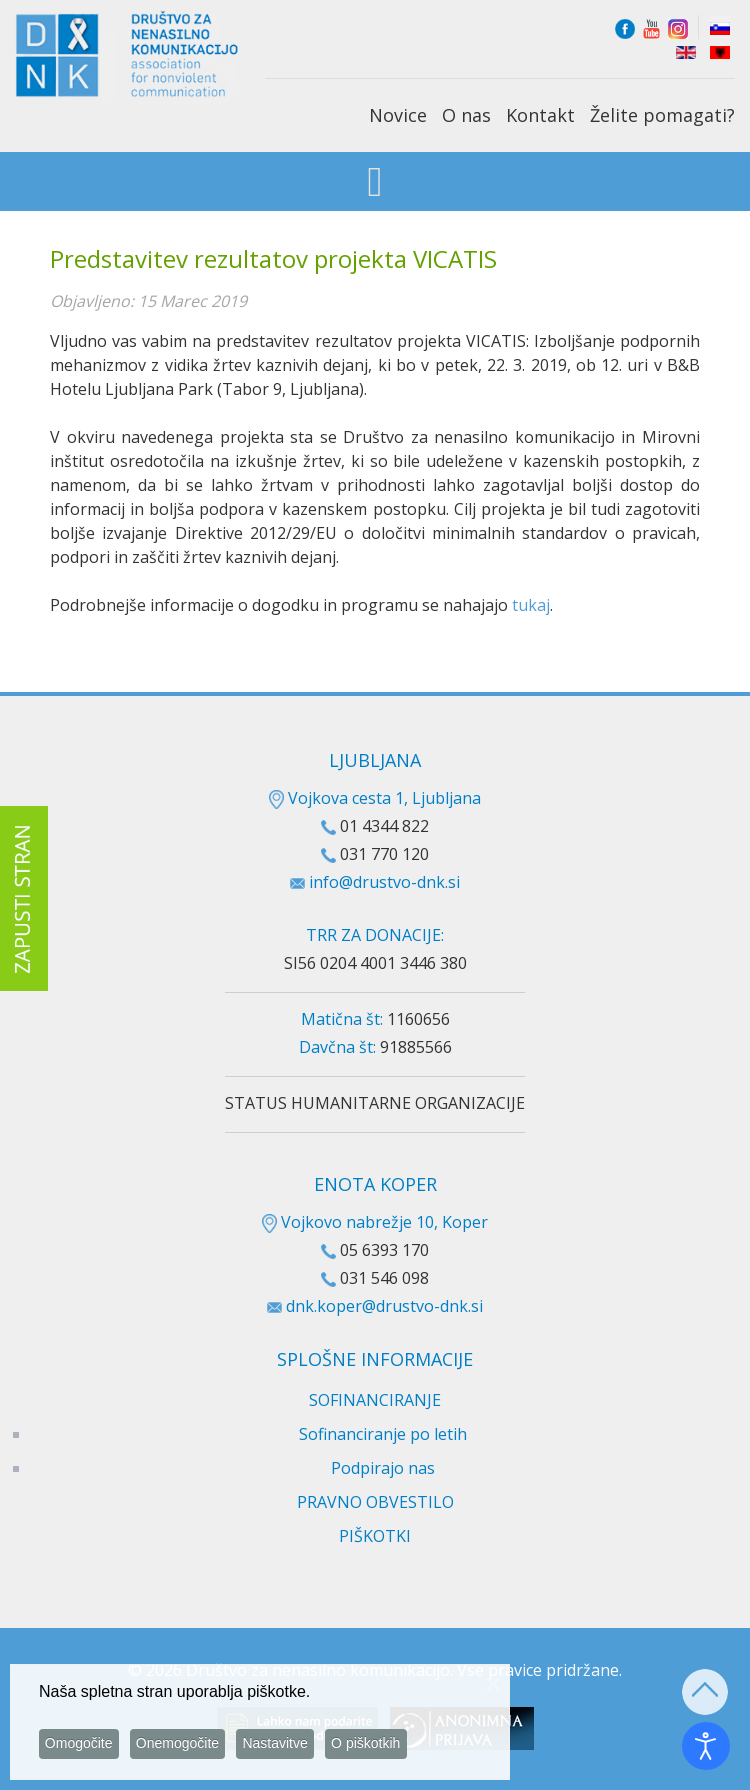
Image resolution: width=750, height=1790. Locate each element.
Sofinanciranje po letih (383, 1434)
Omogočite (83, 1748)
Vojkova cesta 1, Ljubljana (375, 798)
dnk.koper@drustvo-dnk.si (384, 1306)
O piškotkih (387, 1748)
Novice (398, 115)
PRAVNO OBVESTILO (375, 1502)
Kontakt (540, 115)
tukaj (531, 605)
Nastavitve (291, 1748)
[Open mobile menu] (375, 183)
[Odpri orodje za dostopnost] (706, 1746)
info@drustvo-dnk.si (384, 882)
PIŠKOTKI (375, 1536)
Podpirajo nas (383, 1468)
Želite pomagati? (662, 115)
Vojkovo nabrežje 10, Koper (375, 1222)
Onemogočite (187, 1748)
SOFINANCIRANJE (375, 1400)
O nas (466, 115)
